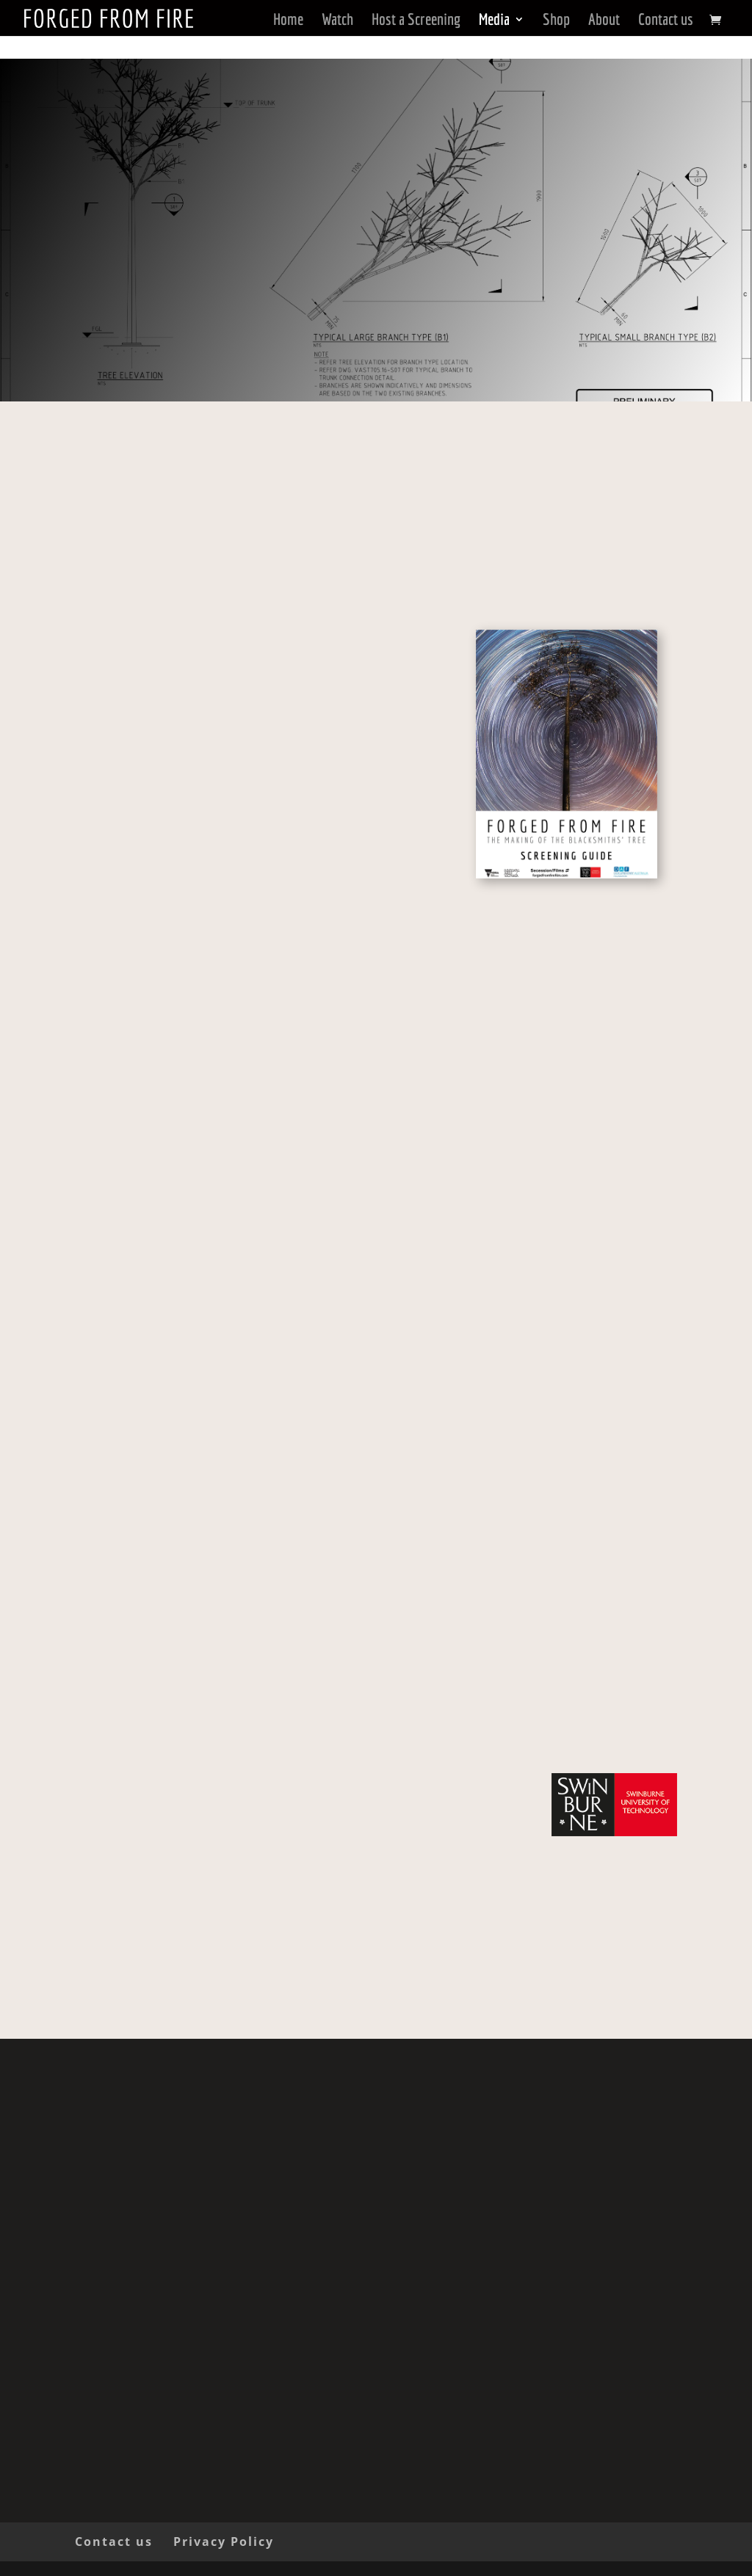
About (604, 19)
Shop (556, 19)
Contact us (665, 19)
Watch (337, 19)
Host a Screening (416, 19)
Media (494, 19)
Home (288, 19)
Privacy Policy (223, 2541)
